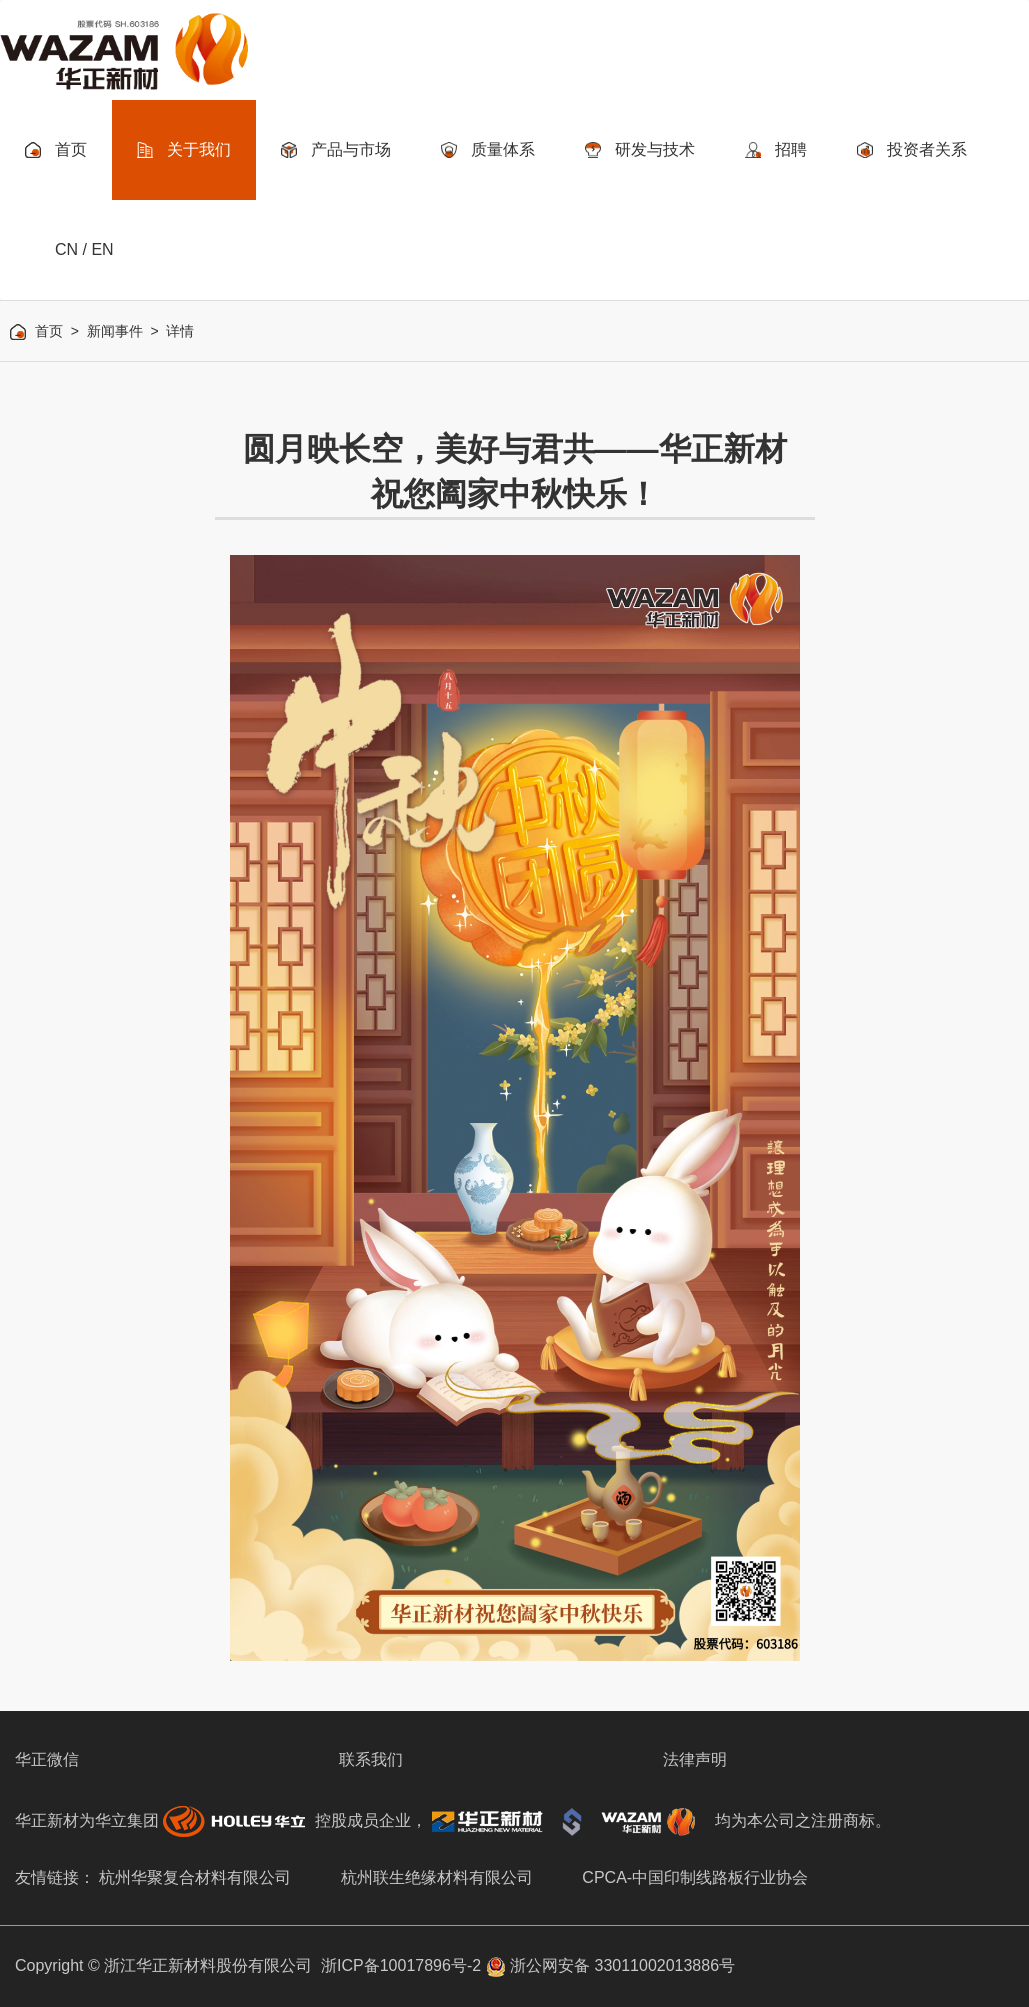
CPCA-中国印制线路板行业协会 (695, 1877)
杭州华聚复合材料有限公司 (195, 1877)
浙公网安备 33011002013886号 (610, 1965)
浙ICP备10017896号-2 (401, 1965)
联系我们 (371, 1759)
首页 (49, 331)
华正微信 (47, 1759)
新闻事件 (115, 331)
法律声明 (695, 1759)
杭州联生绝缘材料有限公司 (437, 1877)
